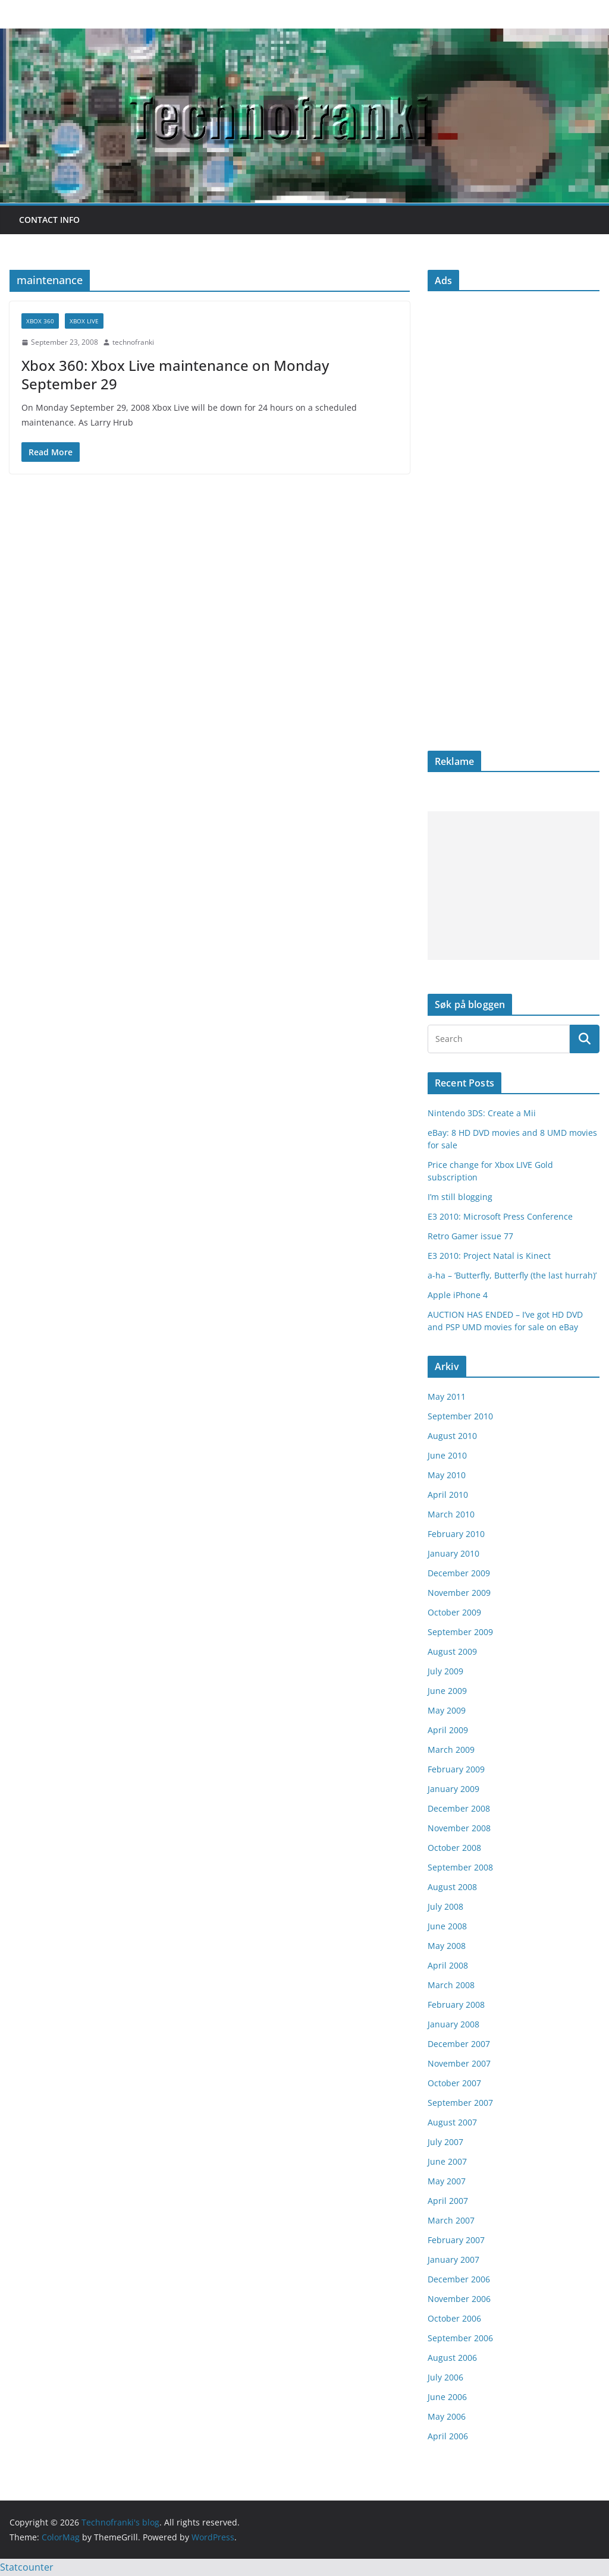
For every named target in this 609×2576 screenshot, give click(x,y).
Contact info (49, 219)
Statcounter (27, 2567)
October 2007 (454, 2083)
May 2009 (447, 1710)
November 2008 (459, 1828)
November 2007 (459, 2063)
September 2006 (460, 2338)
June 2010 (447, 1455)
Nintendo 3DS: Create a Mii (482, 1113)
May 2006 (447, 2416)
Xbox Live (84, 321)
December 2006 (459, 2279)
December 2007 (459, 2043)
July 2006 (445, 2377)
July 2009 (445, 1671)
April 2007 (448, 2200)
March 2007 (451, 2220)
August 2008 (452, 1886)
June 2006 (447, 2396)
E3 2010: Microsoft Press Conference (500, 1216)
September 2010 (460, 1416)
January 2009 (453, 1788)
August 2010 (452, 1435)
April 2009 (448, 1730)
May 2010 (447, 1475)
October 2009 (454, 1612)
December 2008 (459, 1808)
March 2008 (451, 1985)
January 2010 (453, 1553)
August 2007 (452, 2122)
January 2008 (453, 2024)
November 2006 (459, 2298)
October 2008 (454, 1847)
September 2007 (460, 2102)
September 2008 (460, 1867)
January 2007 (453, 2259)
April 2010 (448, 1494)
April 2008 (448, 1965)
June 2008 (447, 1926)
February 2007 (456, 2240)
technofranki (133, 342)
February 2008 (456, 2004)
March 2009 (451, 1749)
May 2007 (447, 2181)
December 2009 (459, 1573)
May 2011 (447, 1396)
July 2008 (445, 1906)
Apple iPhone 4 (458, 1294)
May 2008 (447, 1945)
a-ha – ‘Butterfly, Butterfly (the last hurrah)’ (512, 1275)
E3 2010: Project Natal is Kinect (489, 1255)
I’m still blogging (460, 1196)
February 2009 (456, 1769)
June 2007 (447, 2161)
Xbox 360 (40, 321)
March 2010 (451, 1514)
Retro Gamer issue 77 (470, 1236)
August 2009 (452, 1651)
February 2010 (456, 1533)
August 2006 (452, 2357)
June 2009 (447, 1690)
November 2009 (459, 1592)
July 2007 (445, 2141)
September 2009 (460, 1631)
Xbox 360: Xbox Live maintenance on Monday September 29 (175, 374)
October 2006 (454, 2318)
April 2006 (448, 2436)
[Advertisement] (513, 885)
